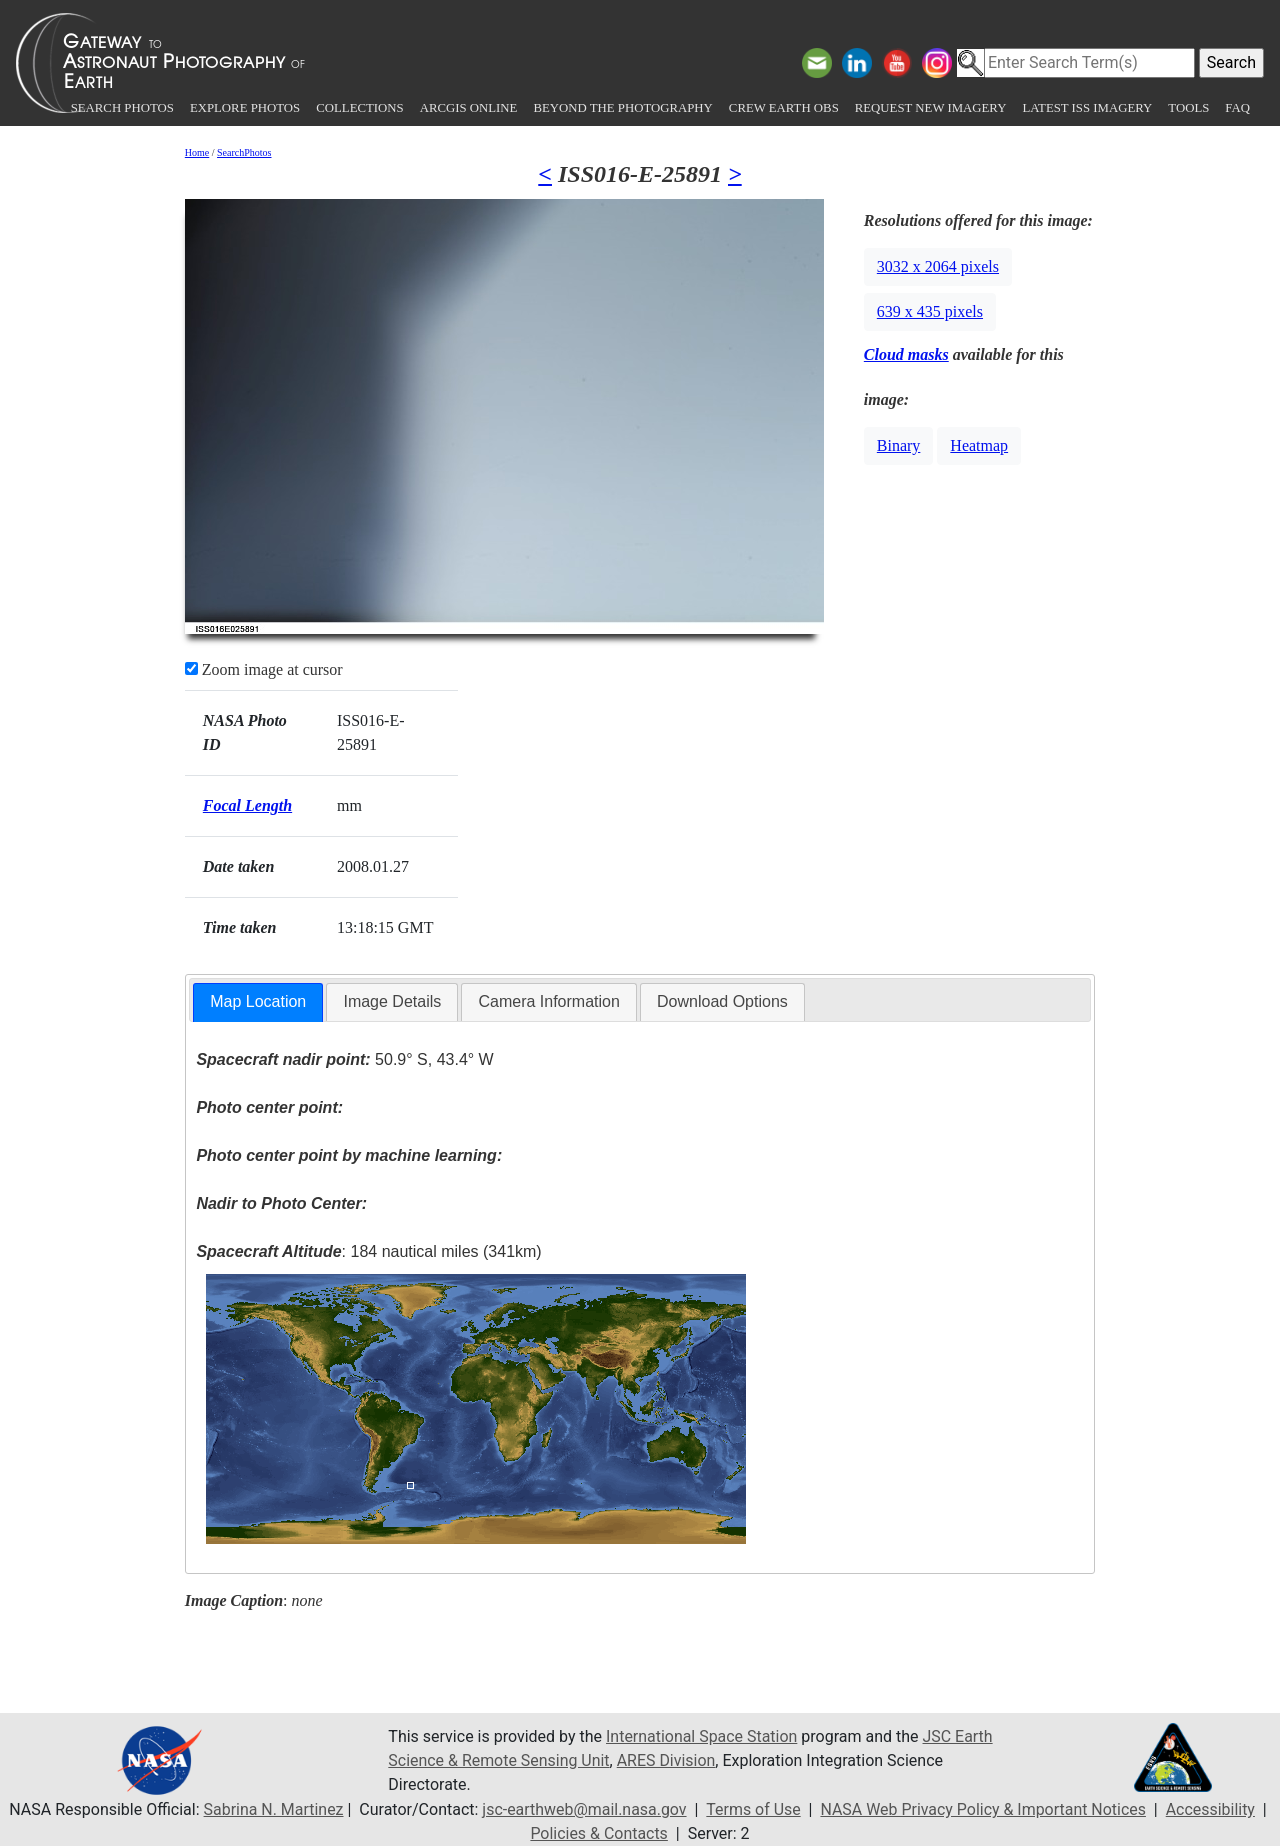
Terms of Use (753, 1809)
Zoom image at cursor (264, 669)
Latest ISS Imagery (1087, 108)
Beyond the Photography (622, 108)
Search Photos (122, 108)
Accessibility (1212, 1809)
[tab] (258, 1002)
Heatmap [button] (979, 445)
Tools (1188, 108)
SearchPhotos (244, 152)
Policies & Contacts (599, 1833)
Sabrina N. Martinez (272, 1809)
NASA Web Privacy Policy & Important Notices (983, 1809)
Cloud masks (906, 354)
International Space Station (702, 1736)
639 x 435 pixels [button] (930, 311)
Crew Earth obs (784, 108)
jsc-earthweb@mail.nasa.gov (583, 1809)
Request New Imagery (931, 108)
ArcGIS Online (469, 108)
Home (197, 152)
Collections (359, 108)
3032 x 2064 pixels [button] (938, 266)
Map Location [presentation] (258, 1001)
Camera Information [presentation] (548, 1001)
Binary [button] (899, 445)
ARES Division (667, 1760)
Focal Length (247, 805)
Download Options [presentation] (722, 1001)
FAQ (1237, 108)
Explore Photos (245, 108)
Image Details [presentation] (392, 1001)
